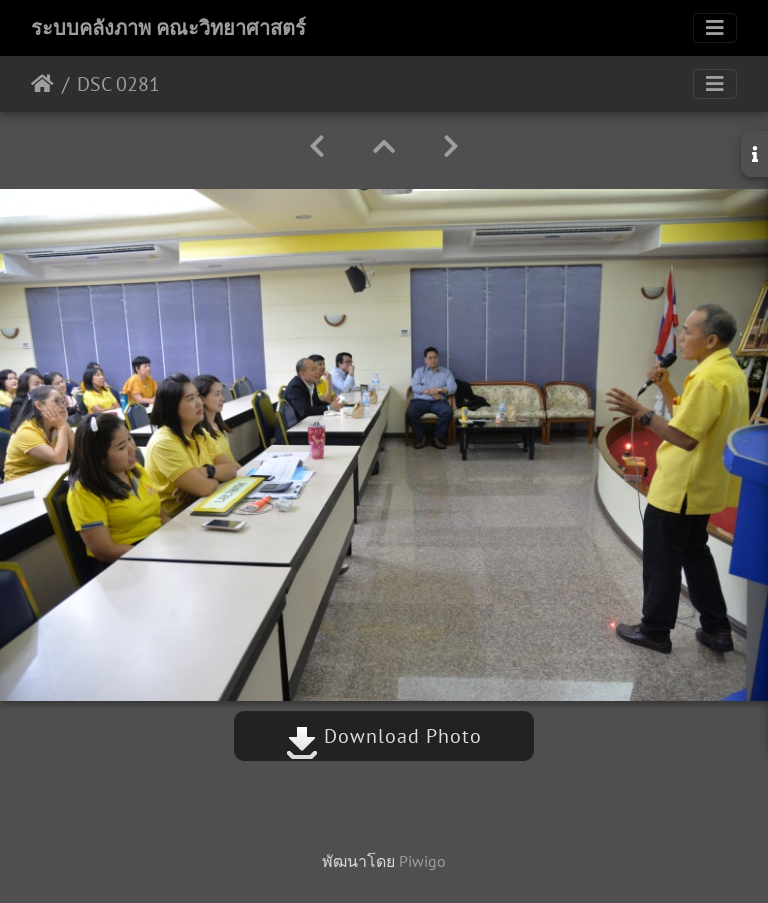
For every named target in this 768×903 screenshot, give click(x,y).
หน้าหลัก (42, 84)
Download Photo (384, 736)
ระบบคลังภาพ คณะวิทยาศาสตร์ (168, 28)
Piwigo (422, 861)
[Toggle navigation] (715, 28)
